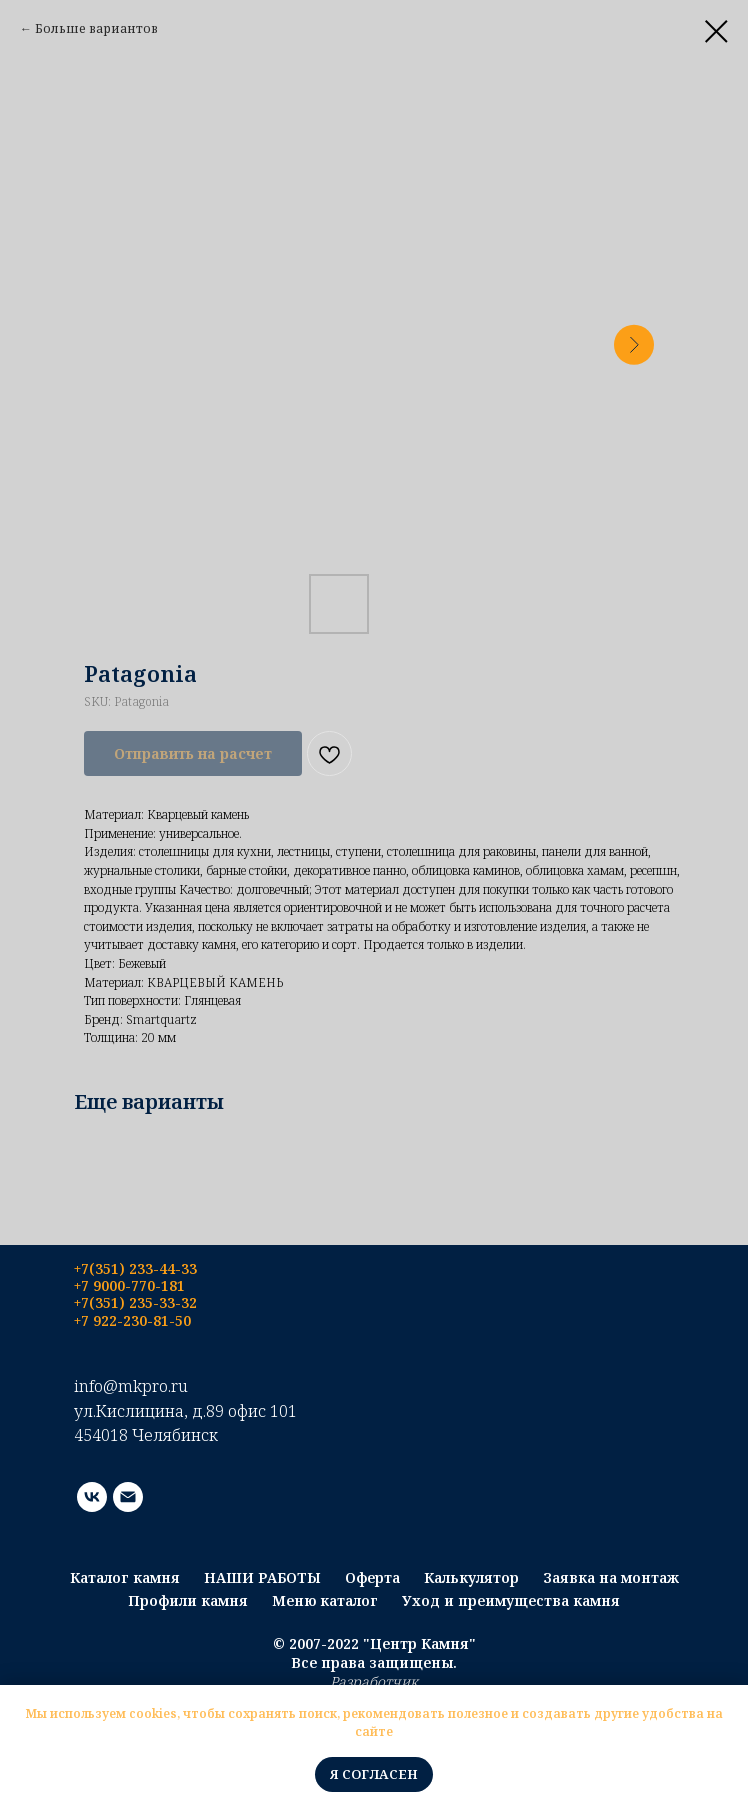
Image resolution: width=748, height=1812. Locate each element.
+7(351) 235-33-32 (135, 1302)
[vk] (92, 1497)
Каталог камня (125, 1577)
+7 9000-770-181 (129, 1285)
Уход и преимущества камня (511, 1600)
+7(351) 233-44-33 (135, 1268)
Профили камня (188, 1600)
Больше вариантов (96, 28)
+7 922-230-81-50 (132, 1320)
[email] (128, 1497)
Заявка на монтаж (611, 1577)
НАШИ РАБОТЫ (262, 1577)
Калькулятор (471, 1577)
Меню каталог (325, 1600)
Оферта (372, 1577)
